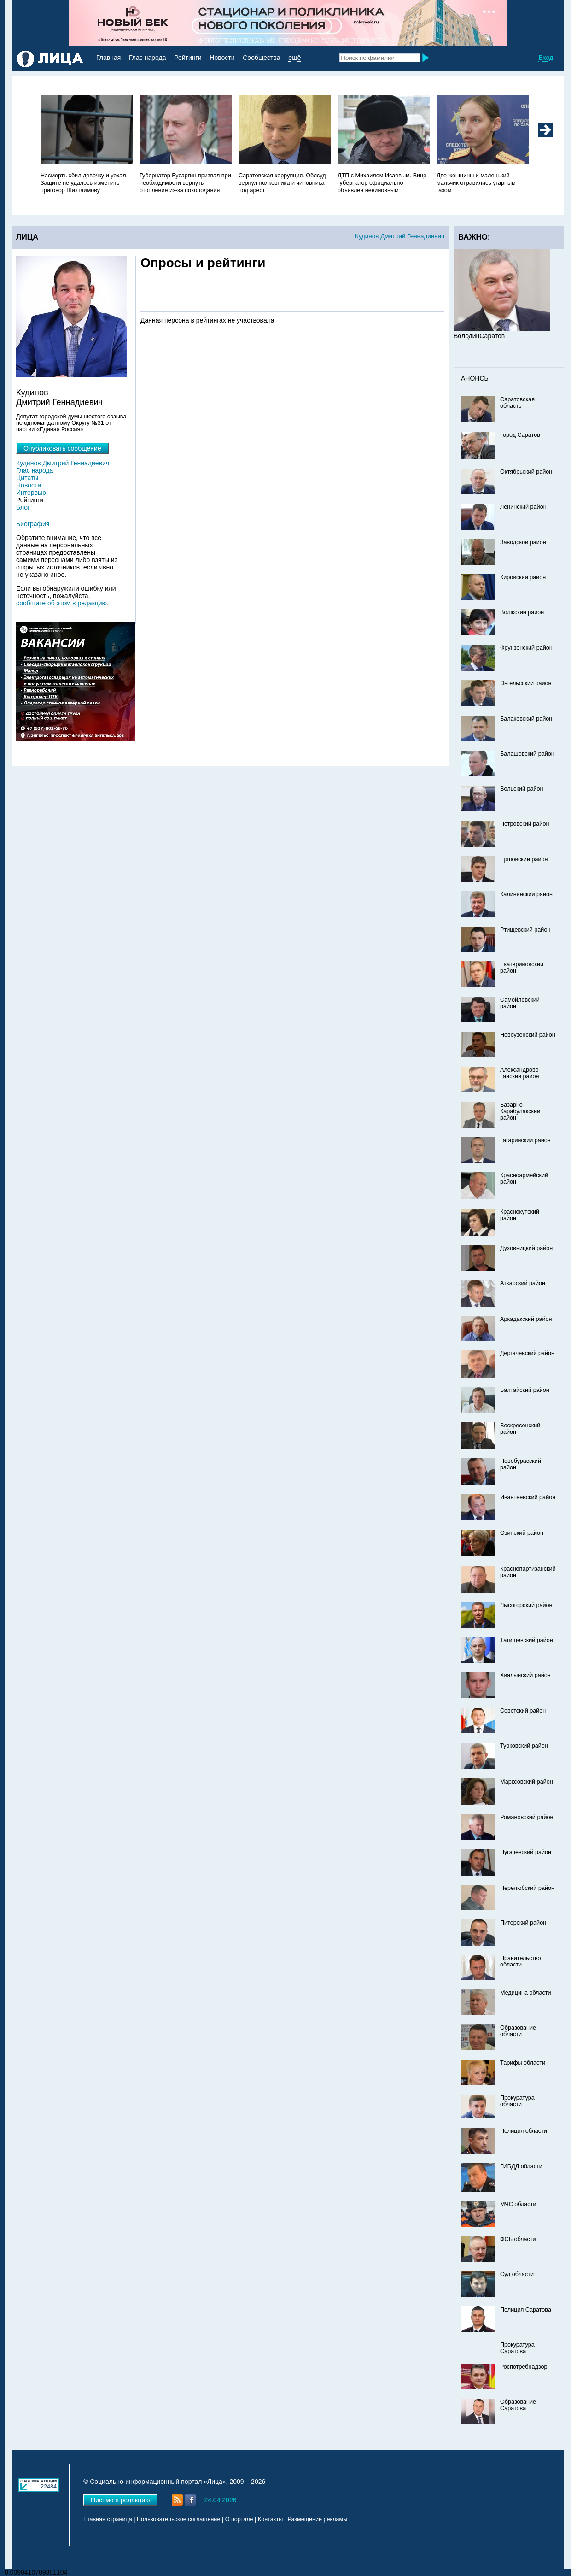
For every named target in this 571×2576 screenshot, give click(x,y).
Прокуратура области (517, 2101)
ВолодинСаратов (479, 336)
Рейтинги (187, 57)
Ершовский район (524, 859)
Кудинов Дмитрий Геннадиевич (399, 236)
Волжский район (522, 612)
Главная (108, 57)
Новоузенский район (527, 1035)
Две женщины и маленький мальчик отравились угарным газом (476, 183)
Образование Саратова (518, 2405)
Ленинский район (523, 507)
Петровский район (524, 824)
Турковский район (524, 1746)
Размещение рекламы (318, 2519)
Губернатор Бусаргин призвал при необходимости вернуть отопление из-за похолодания (185, 183)
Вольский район (521, 789)
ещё (294, 57)
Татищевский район (526, 1640)
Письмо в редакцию (120, 2500)
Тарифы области (522, 2063)
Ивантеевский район (527, 1497)
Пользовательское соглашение (178, 2519)
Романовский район (526, 1817)
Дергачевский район (527, 1353)
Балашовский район (527, 754)
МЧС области (518, 2204)
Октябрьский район (526, 472)
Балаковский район (526, 719)
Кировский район (523, 577)
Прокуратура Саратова (517, 2347)
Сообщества (261, 57)
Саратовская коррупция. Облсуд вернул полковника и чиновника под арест (282, 183)
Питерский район (523, 1922)
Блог (23, 507)
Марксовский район (526, 1781)
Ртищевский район (525, 930)
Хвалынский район (525, 1675)
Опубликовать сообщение (62, 448)
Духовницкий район (526, 1248)
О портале (239, 2519)
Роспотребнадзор (524, 2367)
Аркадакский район (526, 1319)
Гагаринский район (525, 1140)
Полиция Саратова (525, 2309)
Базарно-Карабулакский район (520, 1111)
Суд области (517, 2274)
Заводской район (523, 542)
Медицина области (525, 1992)
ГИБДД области (521, 2166)
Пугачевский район (525, 1852)
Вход (545, 57)
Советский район (523, 1711)
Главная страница (107, 2519)
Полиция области (523, 2131)
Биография (32, 524)
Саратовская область (517, 402)
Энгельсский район (526, 683)
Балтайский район (524, 1390)
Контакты (270, 2519)
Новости (222, 57)
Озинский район (521, 1533)
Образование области (518, 2030)
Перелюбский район (527, 1888)
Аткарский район (522, 1283)
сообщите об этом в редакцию (61, 603)
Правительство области (520, 1961)
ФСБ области (518, 2239)
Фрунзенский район (526, 648)
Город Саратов (520, 435)
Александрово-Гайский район (520, 1073)
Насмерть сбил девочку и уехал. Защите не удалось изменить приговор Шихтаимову (84, 183)
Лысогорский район (526, 1605)
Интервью (31, 492)
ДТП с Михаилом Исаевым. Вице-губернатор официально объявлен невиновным (383, 183)
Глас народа (147, 57)
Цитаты (27, 477)
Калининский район (526, 894)
